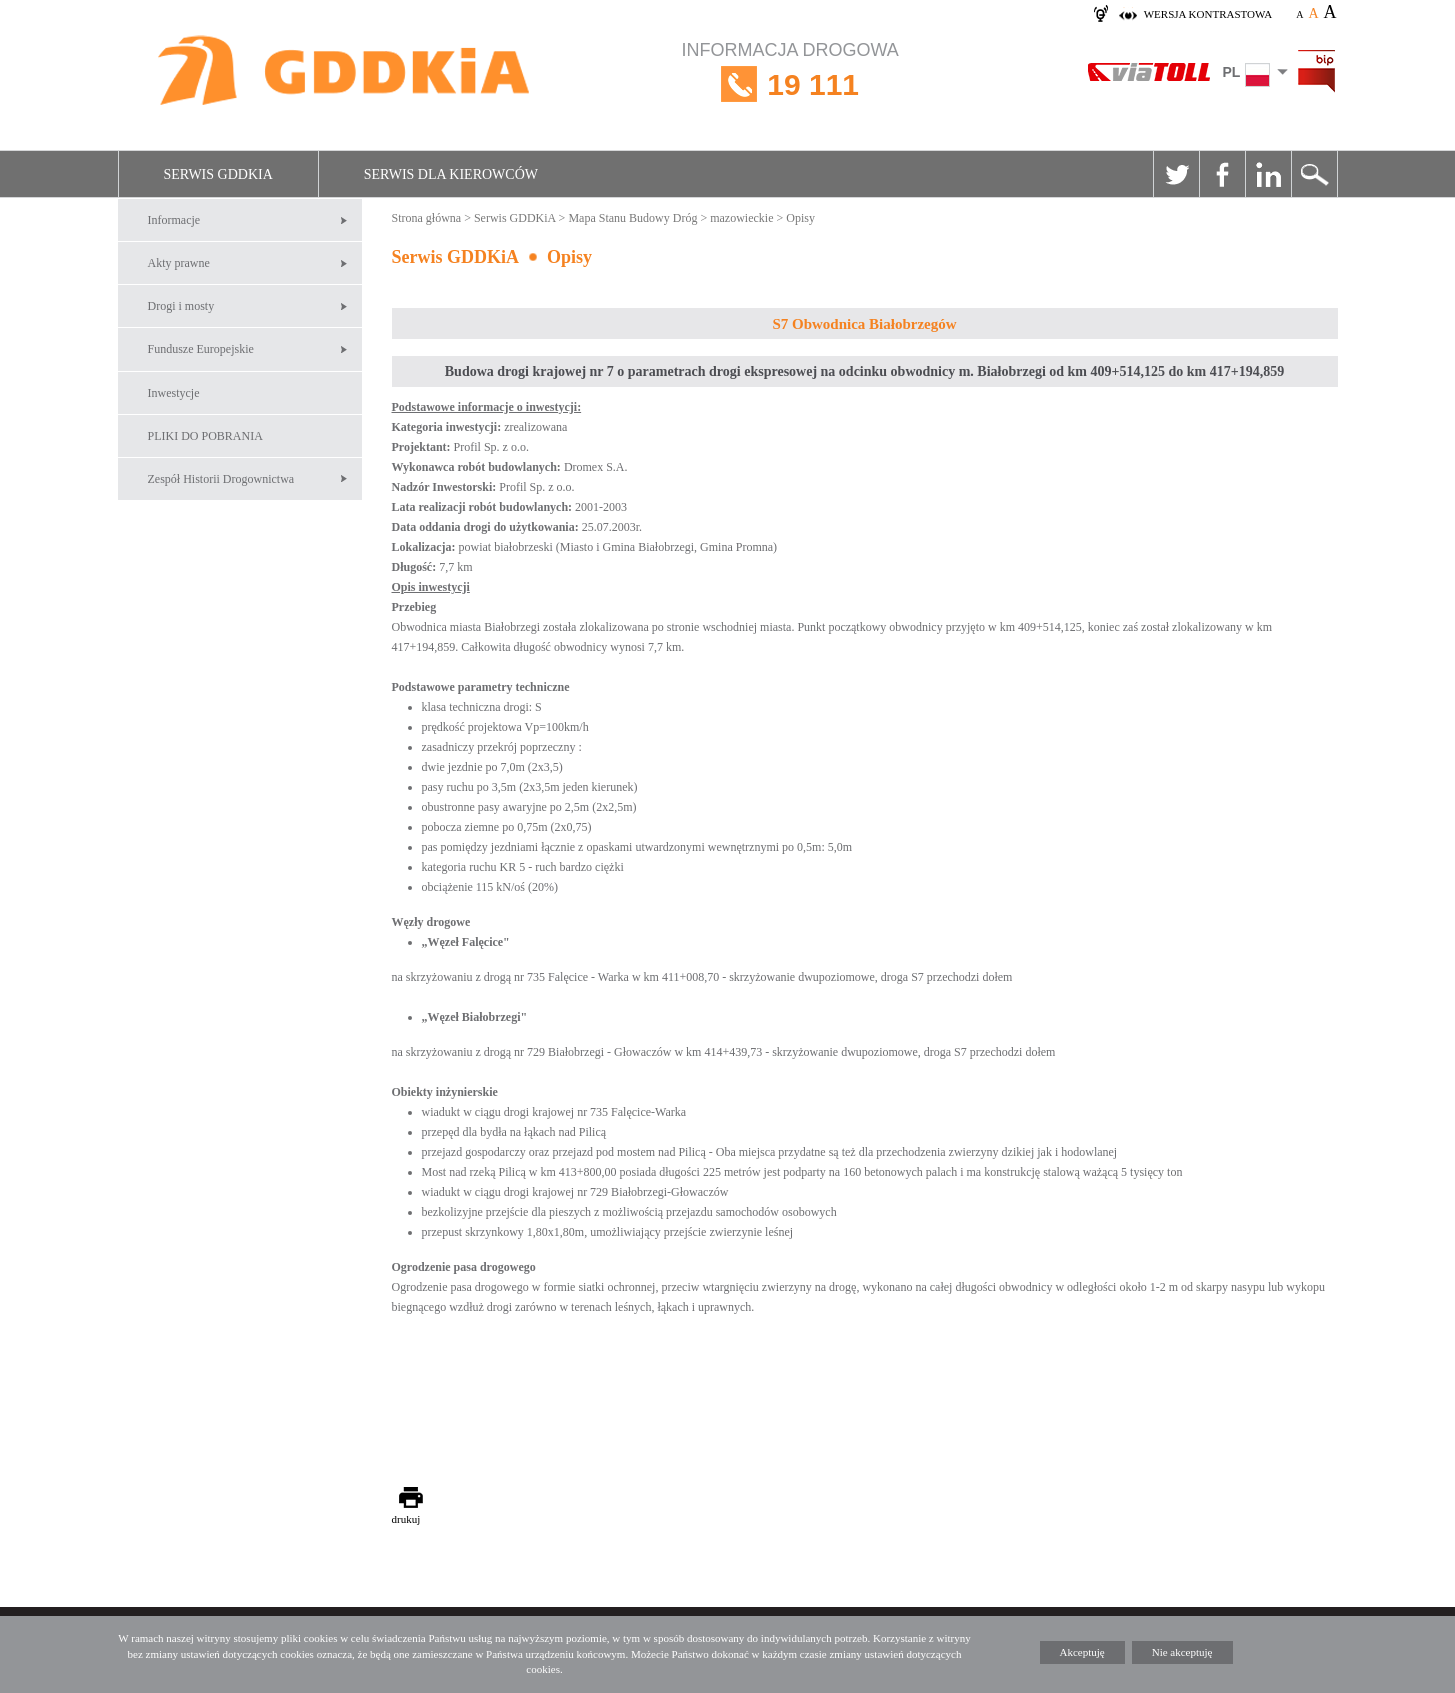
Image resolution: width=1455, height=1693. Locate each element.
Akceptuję (1082, 1652)
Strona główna (427, 218)
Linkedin (1268, 174)
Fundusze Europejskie (201, 349)
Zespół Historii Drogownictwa (221, 479)
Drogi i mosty (181, 306)
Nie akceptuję (1182, 1652)
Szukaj (1314, 174)
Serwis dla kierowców (451, 174)
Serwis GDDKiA (218, 174)
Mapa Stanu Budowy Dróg (632, 218)
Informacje (174, 220)
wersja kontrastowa (1208, 14)
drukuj (406, 1519)
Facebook (1222, 174)
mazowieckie (741, 218)
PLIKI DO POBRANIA (205, 436)
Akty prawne (179, 263)
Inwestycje (174, 393)
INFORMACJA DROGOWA (790, 84)
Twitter (1176, 174)
